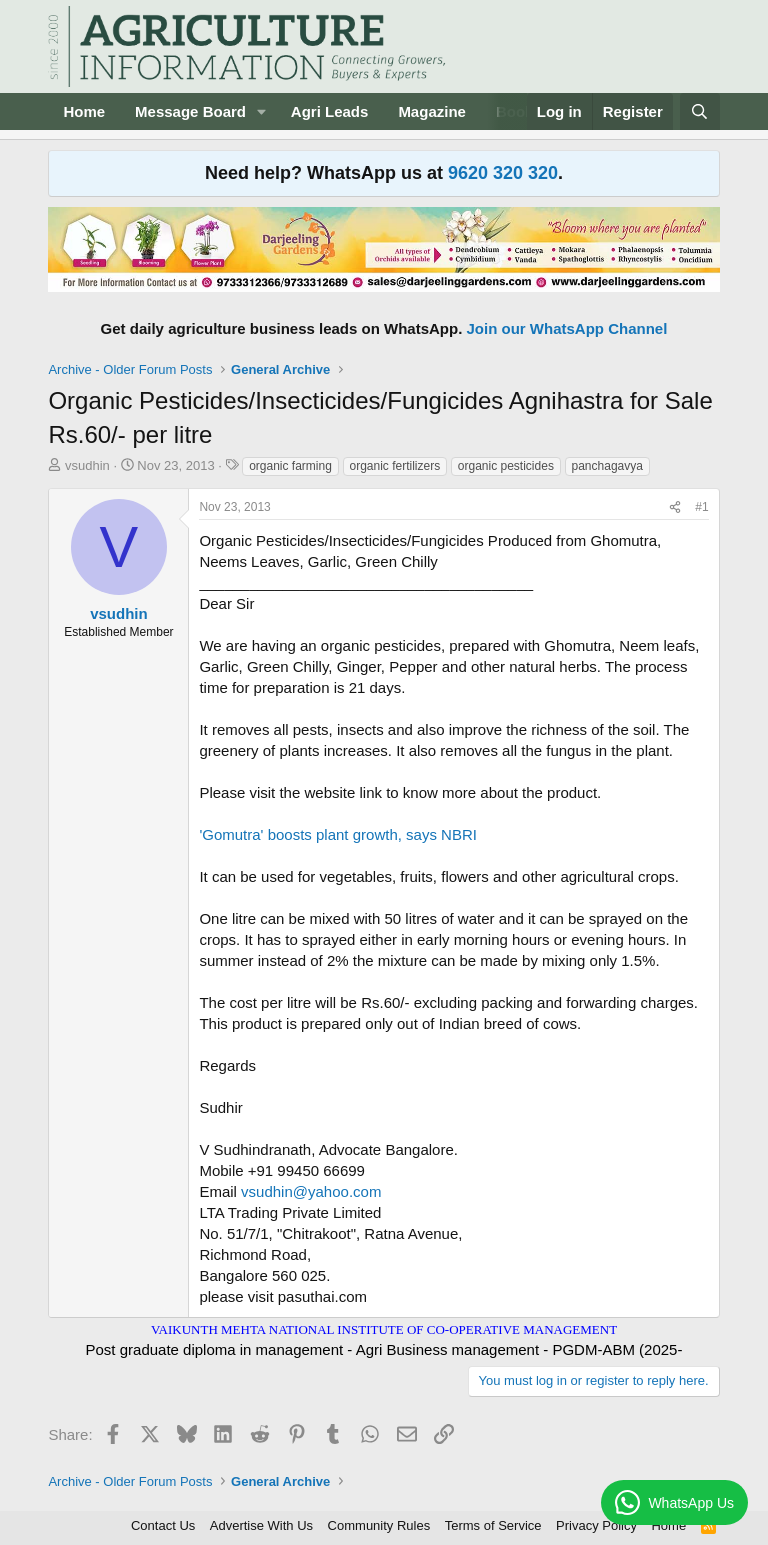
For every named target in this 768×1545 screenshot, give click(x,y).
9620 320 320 (503, 173)
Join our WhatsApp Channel (567, 328)
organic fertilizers (395, 466)
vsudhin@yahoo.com (311, 1191)
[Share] (675, 507)
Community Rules (379, 1525)
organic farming (290, 466)
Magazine (432, 111)
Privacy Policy (596, 1525)
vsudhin (87, 465)
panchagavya (607, 466)
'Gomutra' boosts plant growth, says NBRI (338, 834)
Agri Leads (330, 111)
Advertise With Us (261, 1525)
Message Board (190, 111)
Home (84, 111)
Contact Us (163, 1525)
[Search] (699, 111)
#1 (701, 507)
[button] (262, 111)
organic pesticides (506, 466)
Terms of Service (493, 1525)
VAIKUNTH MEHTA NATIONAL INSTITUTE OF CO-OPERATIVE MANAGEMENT (384, 1329)
